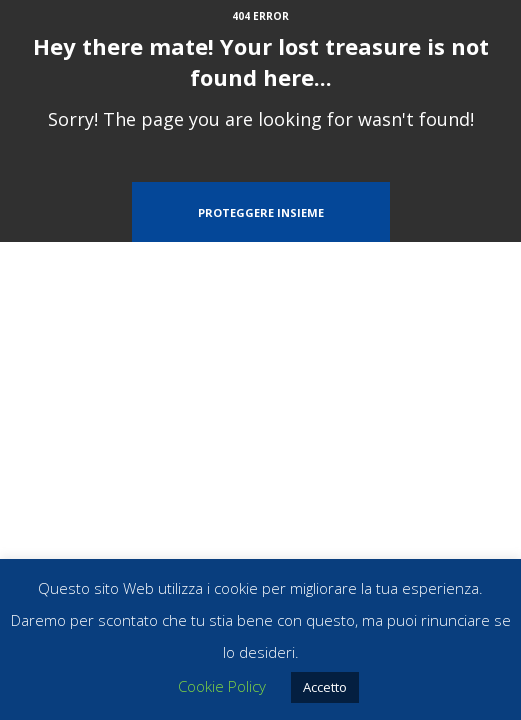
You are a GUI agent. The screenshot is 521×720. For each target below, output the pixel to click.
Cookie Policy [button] (222, 686)
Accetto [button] (325, 687)
